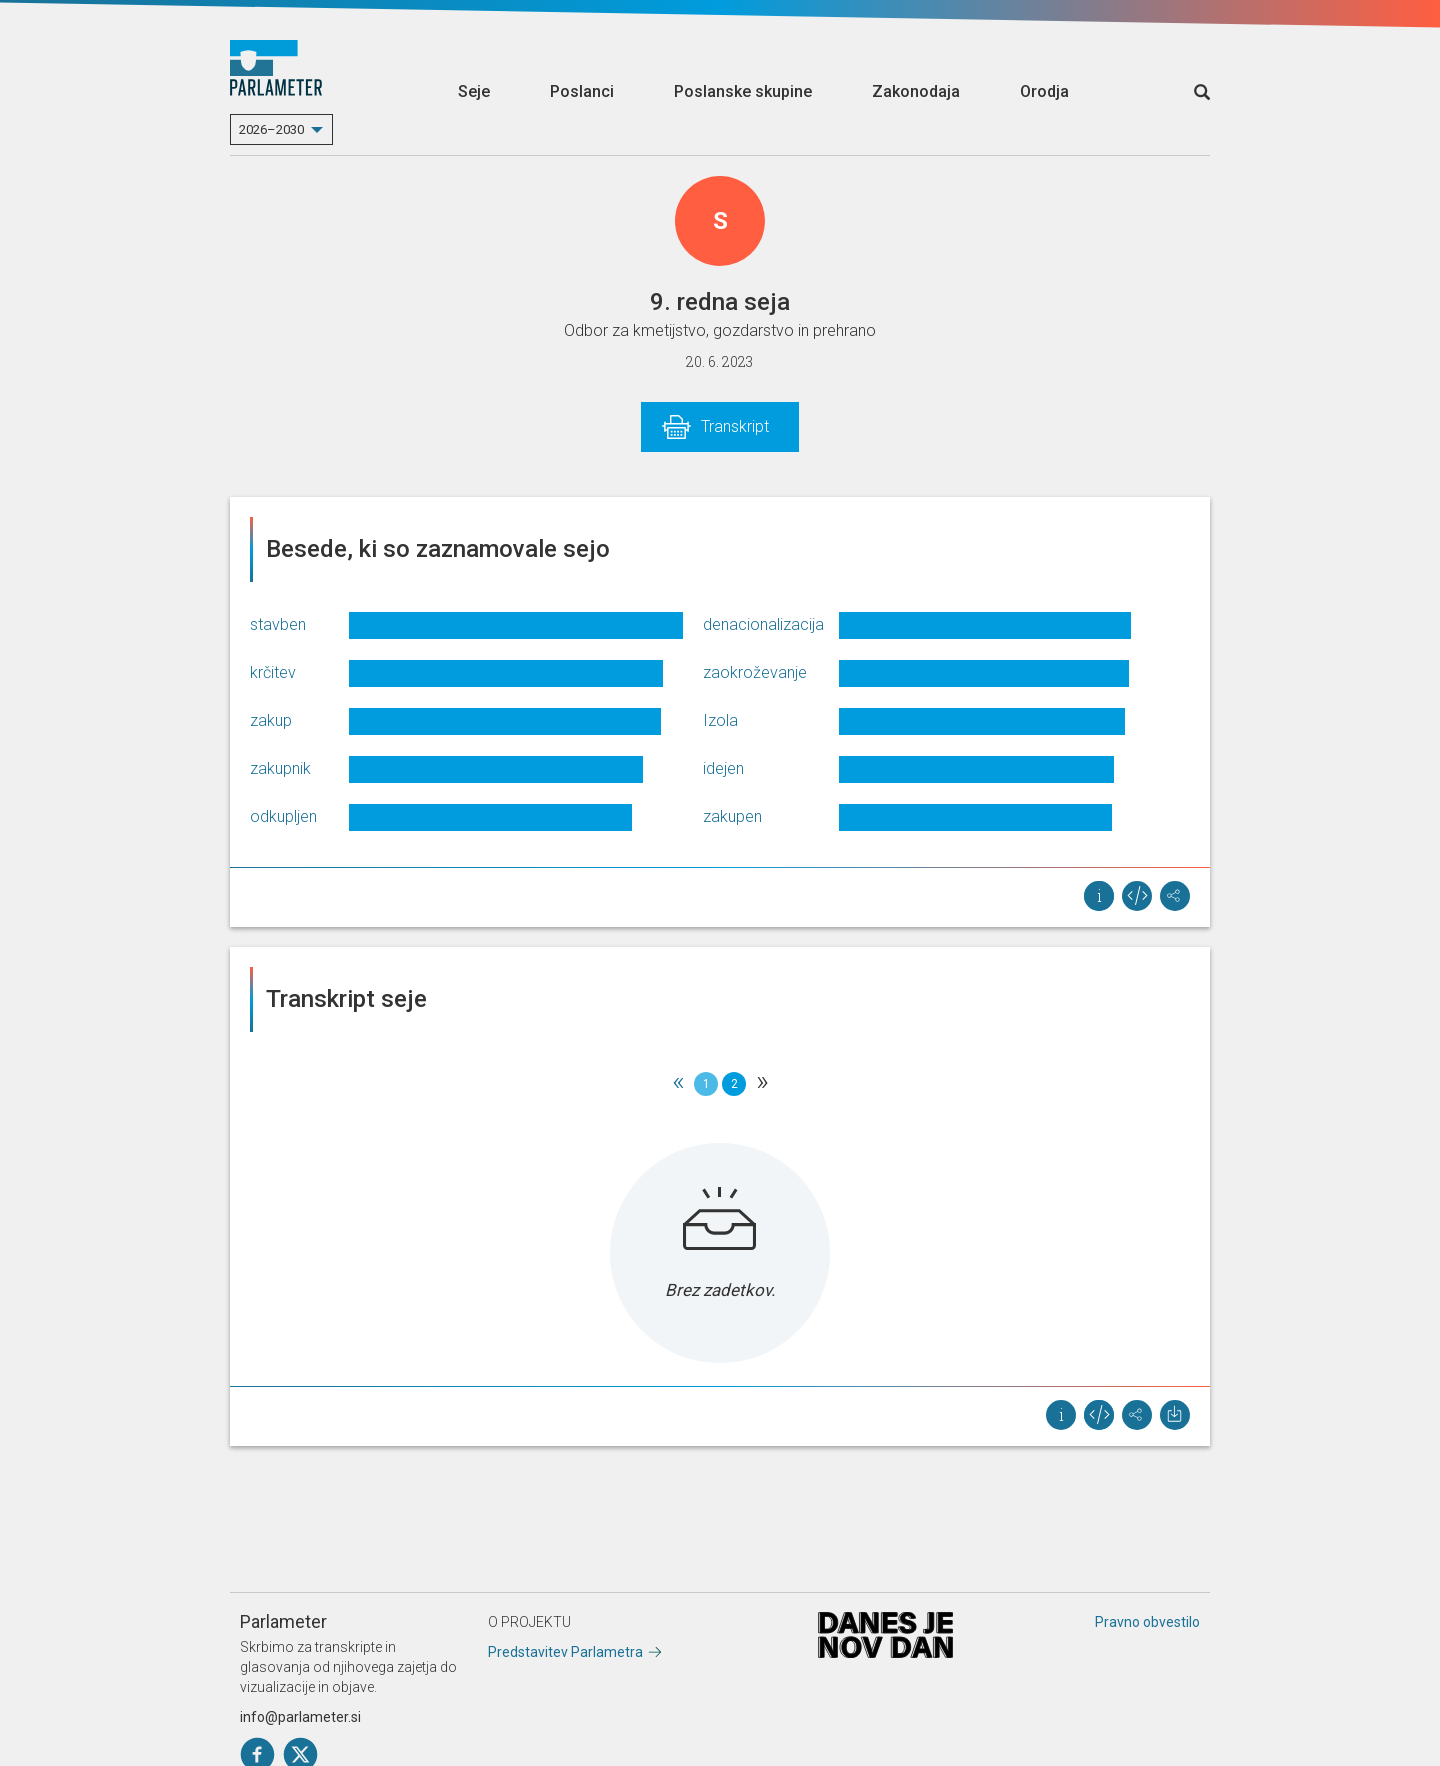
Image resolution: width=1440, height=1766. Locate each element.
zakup (271, 720)
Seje (474, 91)
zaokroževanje (755, 672)
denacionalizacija (763, 624)
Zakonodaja (916, 91)
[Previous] (678, 1084)
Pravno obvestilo (1147, 1622)
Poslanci (582, 91)
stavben (278, 624)
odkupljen (283, 816)
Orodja (1044, 91)
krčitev (273, 672)
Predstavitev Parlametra (565, 1652)
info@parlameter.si (300, 1717)
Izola (720, 720)
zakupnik (280, 768)
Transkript (735, 426)
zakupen (732, 816)
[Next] (762, 1084)
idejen (723, 768)
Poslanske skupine (743, 91)
